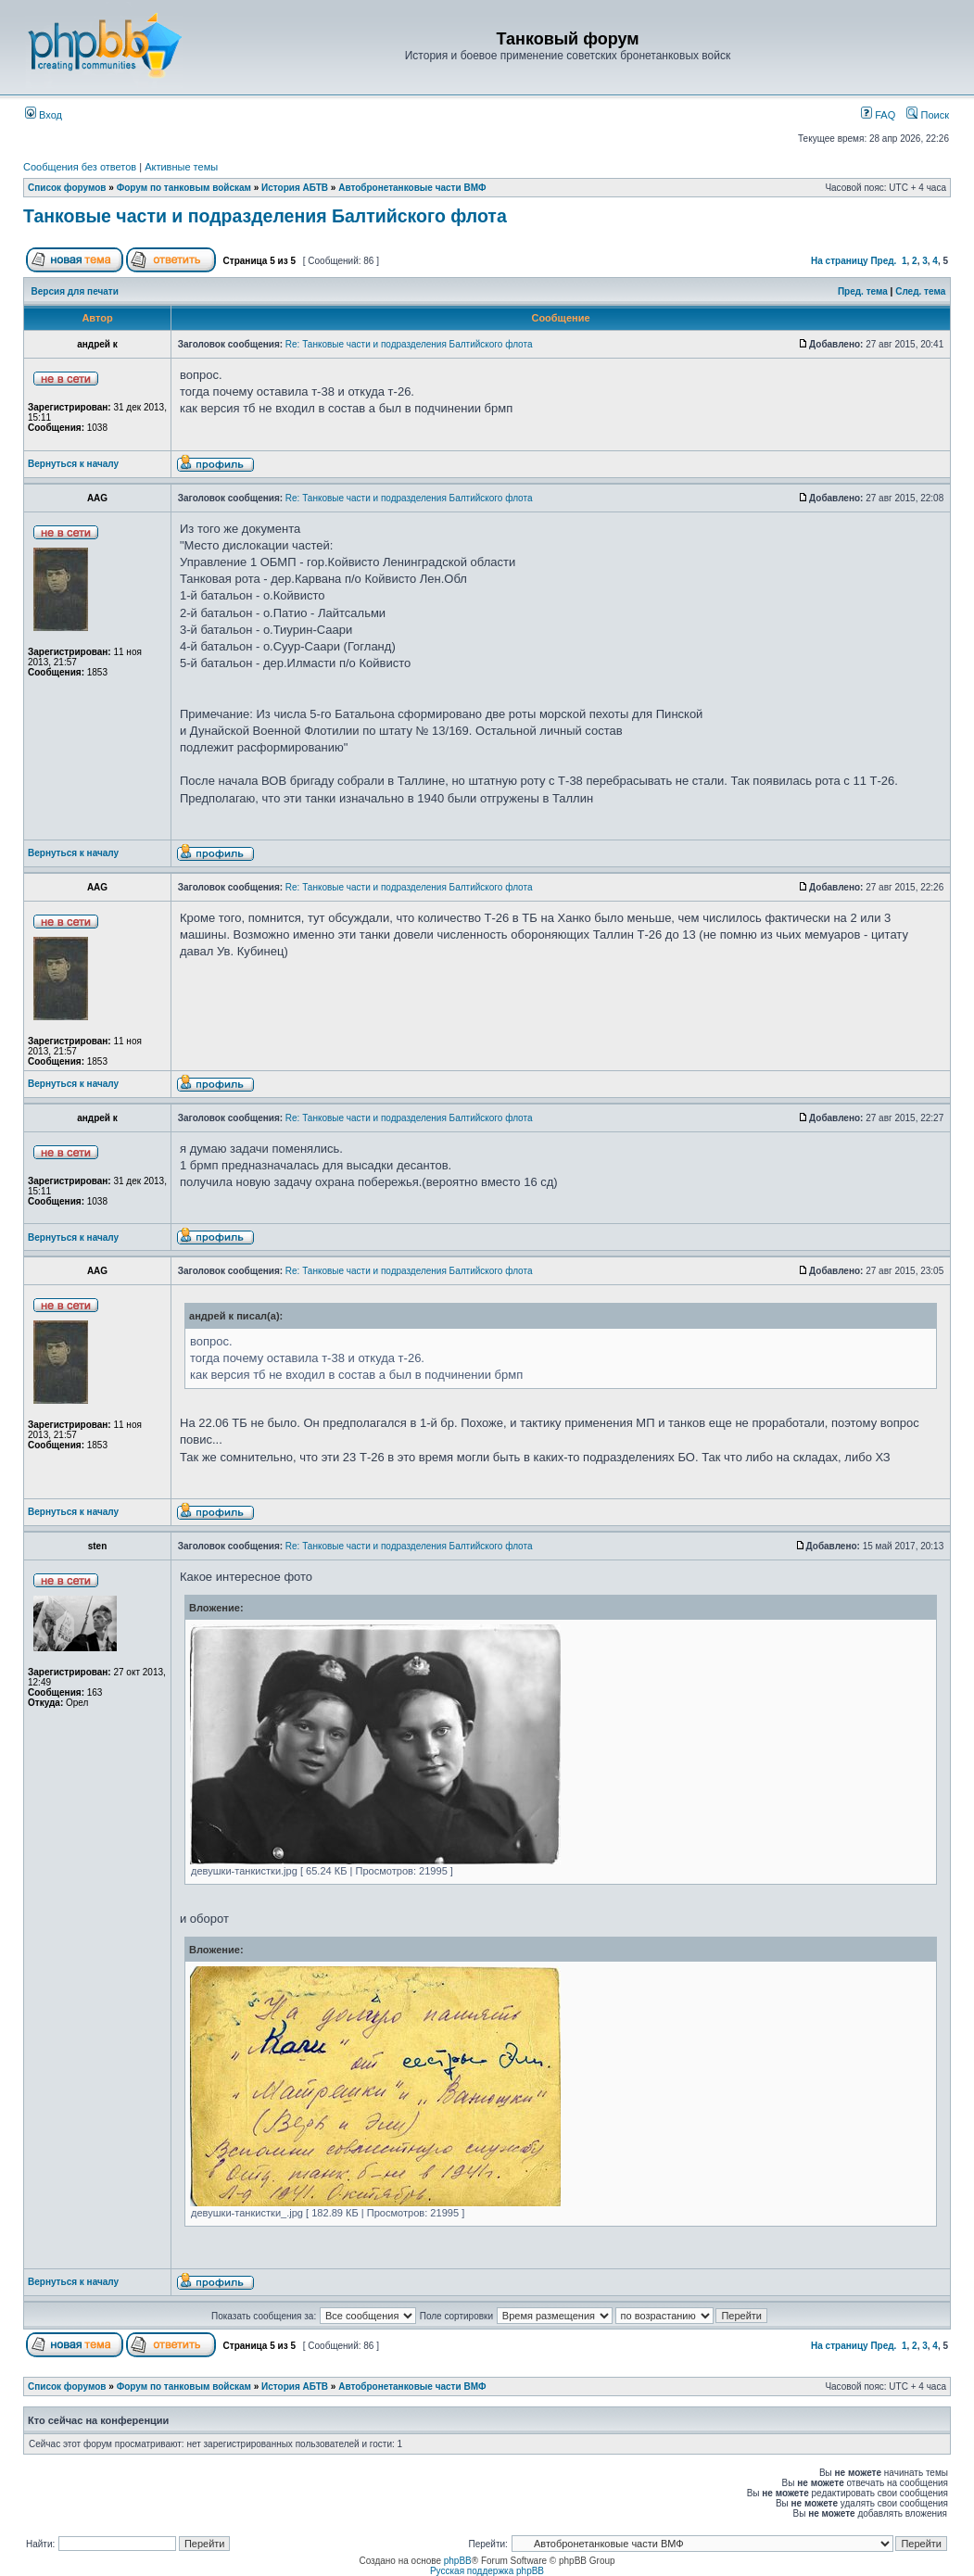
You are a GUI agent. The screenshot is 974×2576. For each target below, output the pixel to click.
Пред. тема (863, 291)
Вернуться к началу (73, 464)
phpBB (458, 2561)
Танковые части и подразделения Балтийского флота (265, 216)
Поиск (927, 114)
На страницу (839, 261)
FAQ (878, 114)
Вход (43, 114)
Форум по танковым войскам (184, 188)
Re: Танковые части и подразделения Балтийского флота (409, 344)
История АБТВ (294, 188)
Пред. (883, 261)
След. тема (920, 291)
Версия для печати (75, 291)
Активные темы (181, 166)
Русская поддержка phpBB (487, 2571)
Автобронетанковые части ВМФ (412, 188)
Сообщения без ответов (79, 166)
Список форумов (67, 188)
